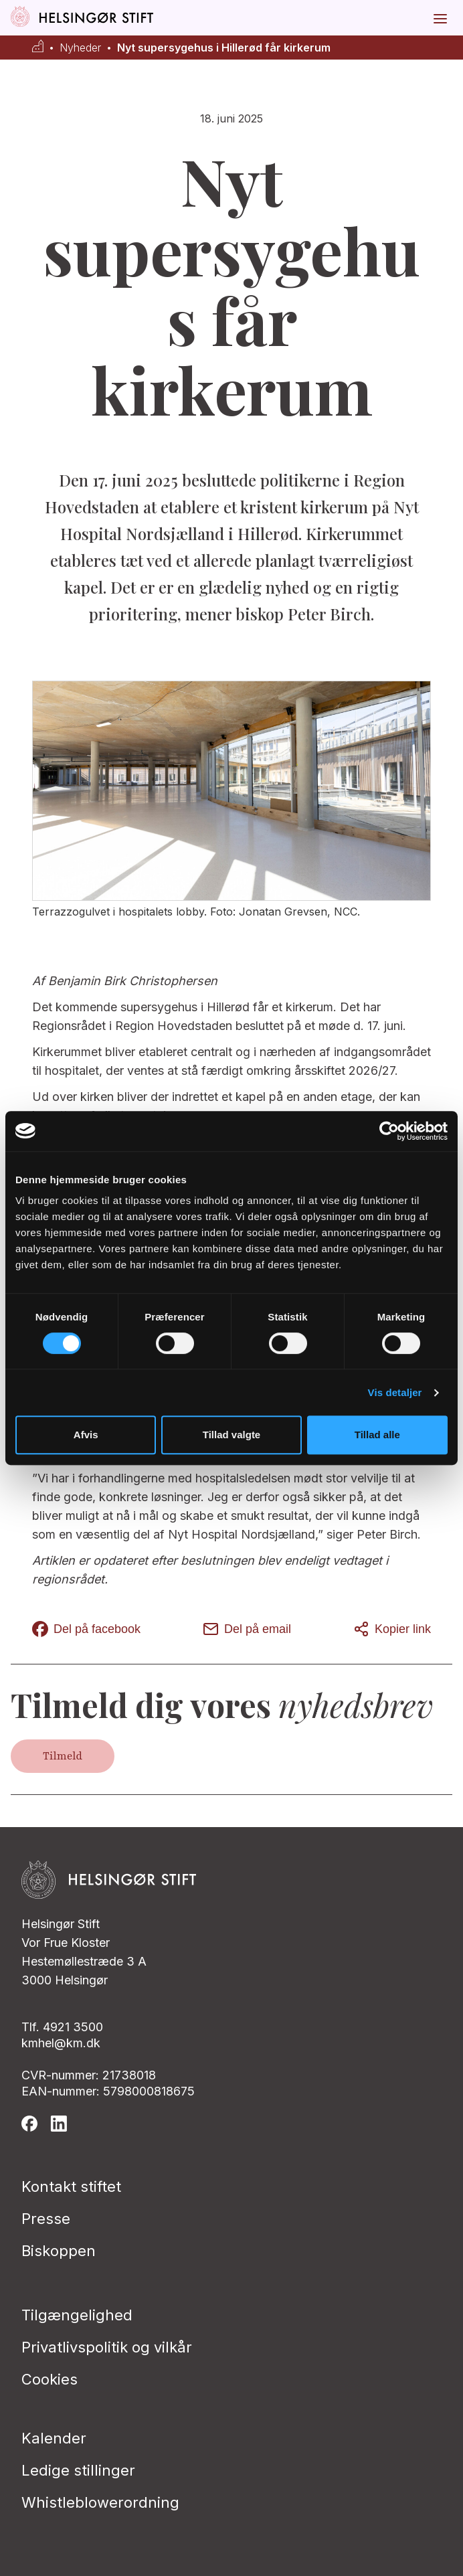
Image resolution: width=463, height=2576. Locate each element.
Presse (45, 2219)
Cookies (49, 2379)
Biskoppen (58, 2251)
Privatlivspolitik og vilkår (106, 2347)
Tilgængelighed (76, 2315)
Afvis (86, 1434)
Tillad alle (377, 1434)
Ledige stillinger (78, 2470)
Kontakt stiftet (71, 2186)
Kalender (53, 2438)
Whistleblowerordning (100, 2502)
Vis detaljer (395, 1392)
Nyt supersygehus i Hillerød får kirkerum (224, 47)
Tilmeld (62, 1756)
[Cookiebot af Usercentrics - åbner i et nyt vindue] (389, 1131)
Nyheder (80, 47)
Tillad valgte (231, 1434)
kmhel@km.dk (60, 2043)
